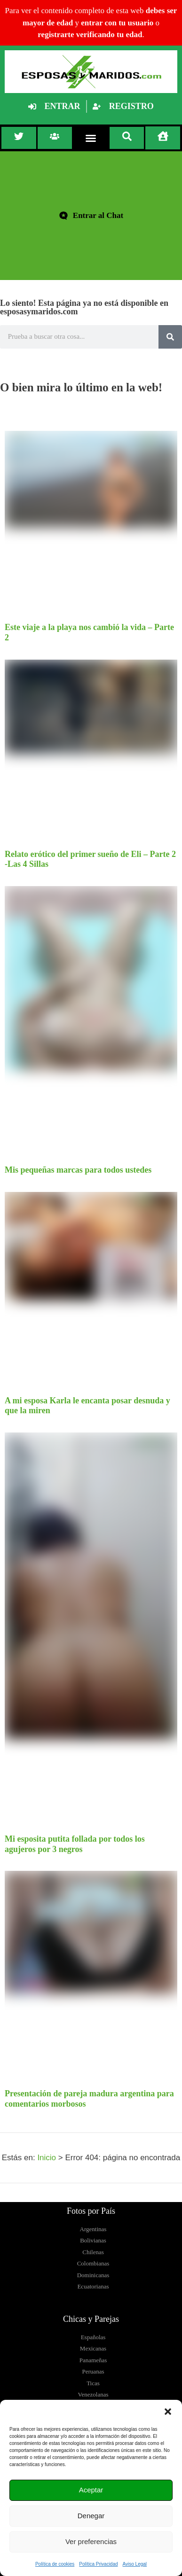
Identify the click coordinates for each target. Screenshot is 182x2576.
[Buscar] (170, 337)
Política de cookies (54, 2564)
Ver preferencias (91, 2541)
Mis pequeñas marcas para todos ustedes (78, 1170)
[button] (168, 2411)
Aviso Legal (135, 2564)
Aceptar (91, 2490)
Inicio (46, 2157)
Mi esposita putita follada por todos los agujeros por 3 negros (75, 1844)
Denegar (91, 2516)
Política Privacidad (98, 2564)
